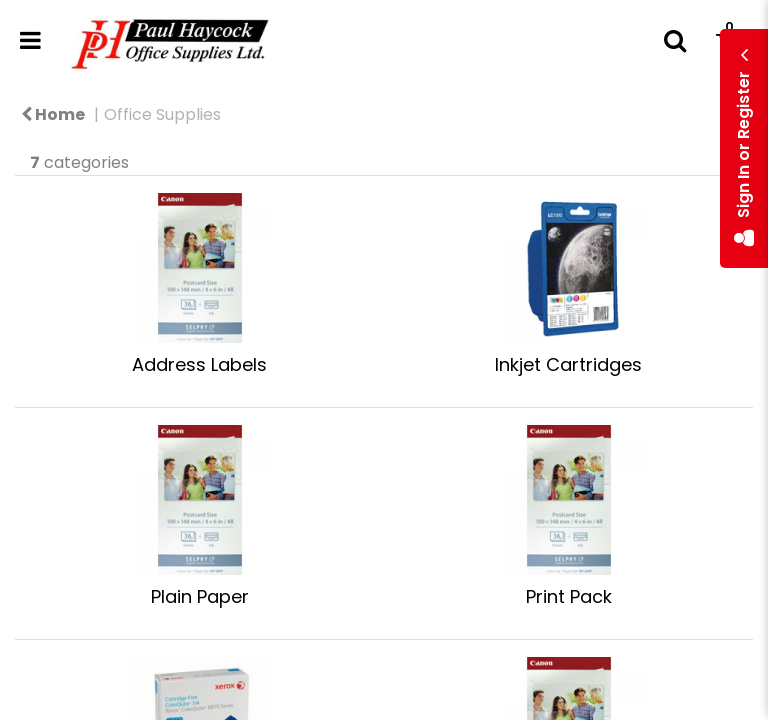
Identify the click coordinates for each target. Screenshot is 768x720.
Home (53, 114)
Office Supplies (162, 114)
